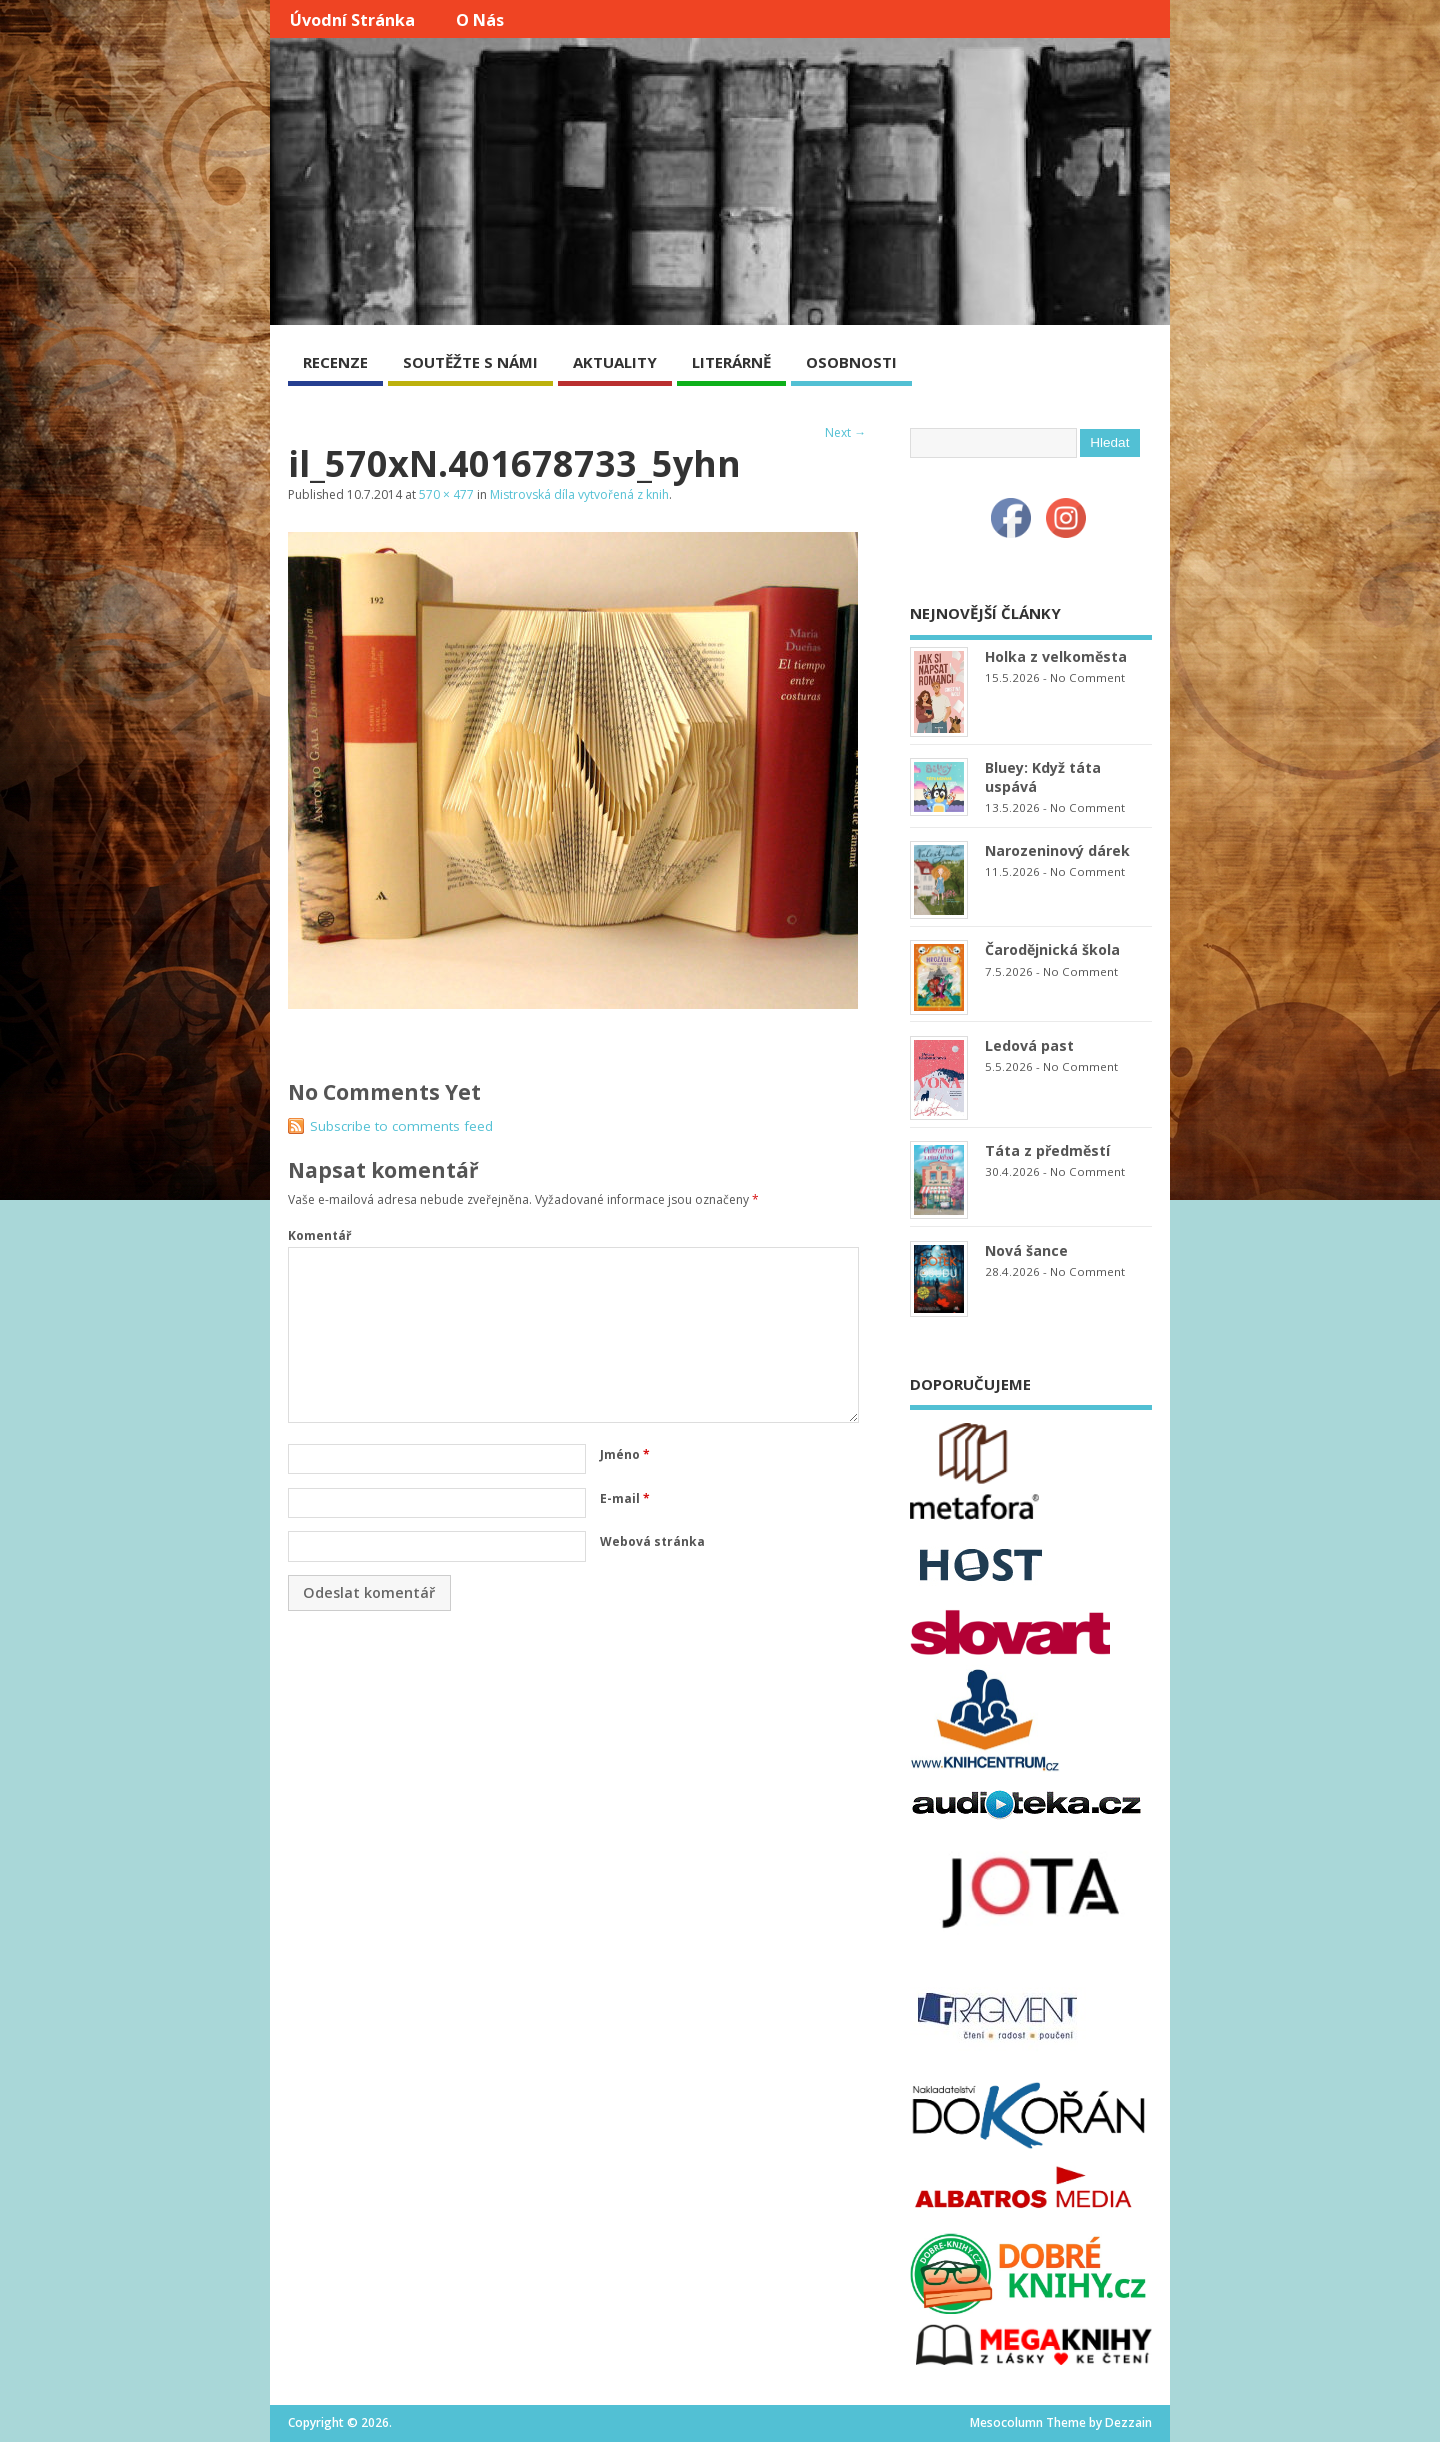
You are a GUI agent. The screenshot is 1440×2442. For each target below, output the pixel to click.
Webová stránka (652, 1541)
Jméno (625, 1454)
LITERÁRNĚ (731, 362)
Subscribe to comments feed (401, 1126)
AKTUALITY (615, 362)
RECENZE (335, 362)
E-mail (625, 1498)
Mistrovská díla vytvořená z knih (579, 494)
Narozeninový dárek (1057, 850)
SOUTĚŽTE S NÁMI (470, 362)
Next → (845, 432)
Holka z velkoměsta (1056, 656)
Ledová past (1029, 1045)
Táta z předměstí (1047, 1150)
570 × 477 (446, 494)
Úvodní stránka (352, 20)
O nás (480, 20)
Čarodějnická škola (1052, 949)
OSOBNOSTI (851, 362)
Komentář (319, 1235)
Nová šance (1026, 1250)
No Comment (1087, 677)
